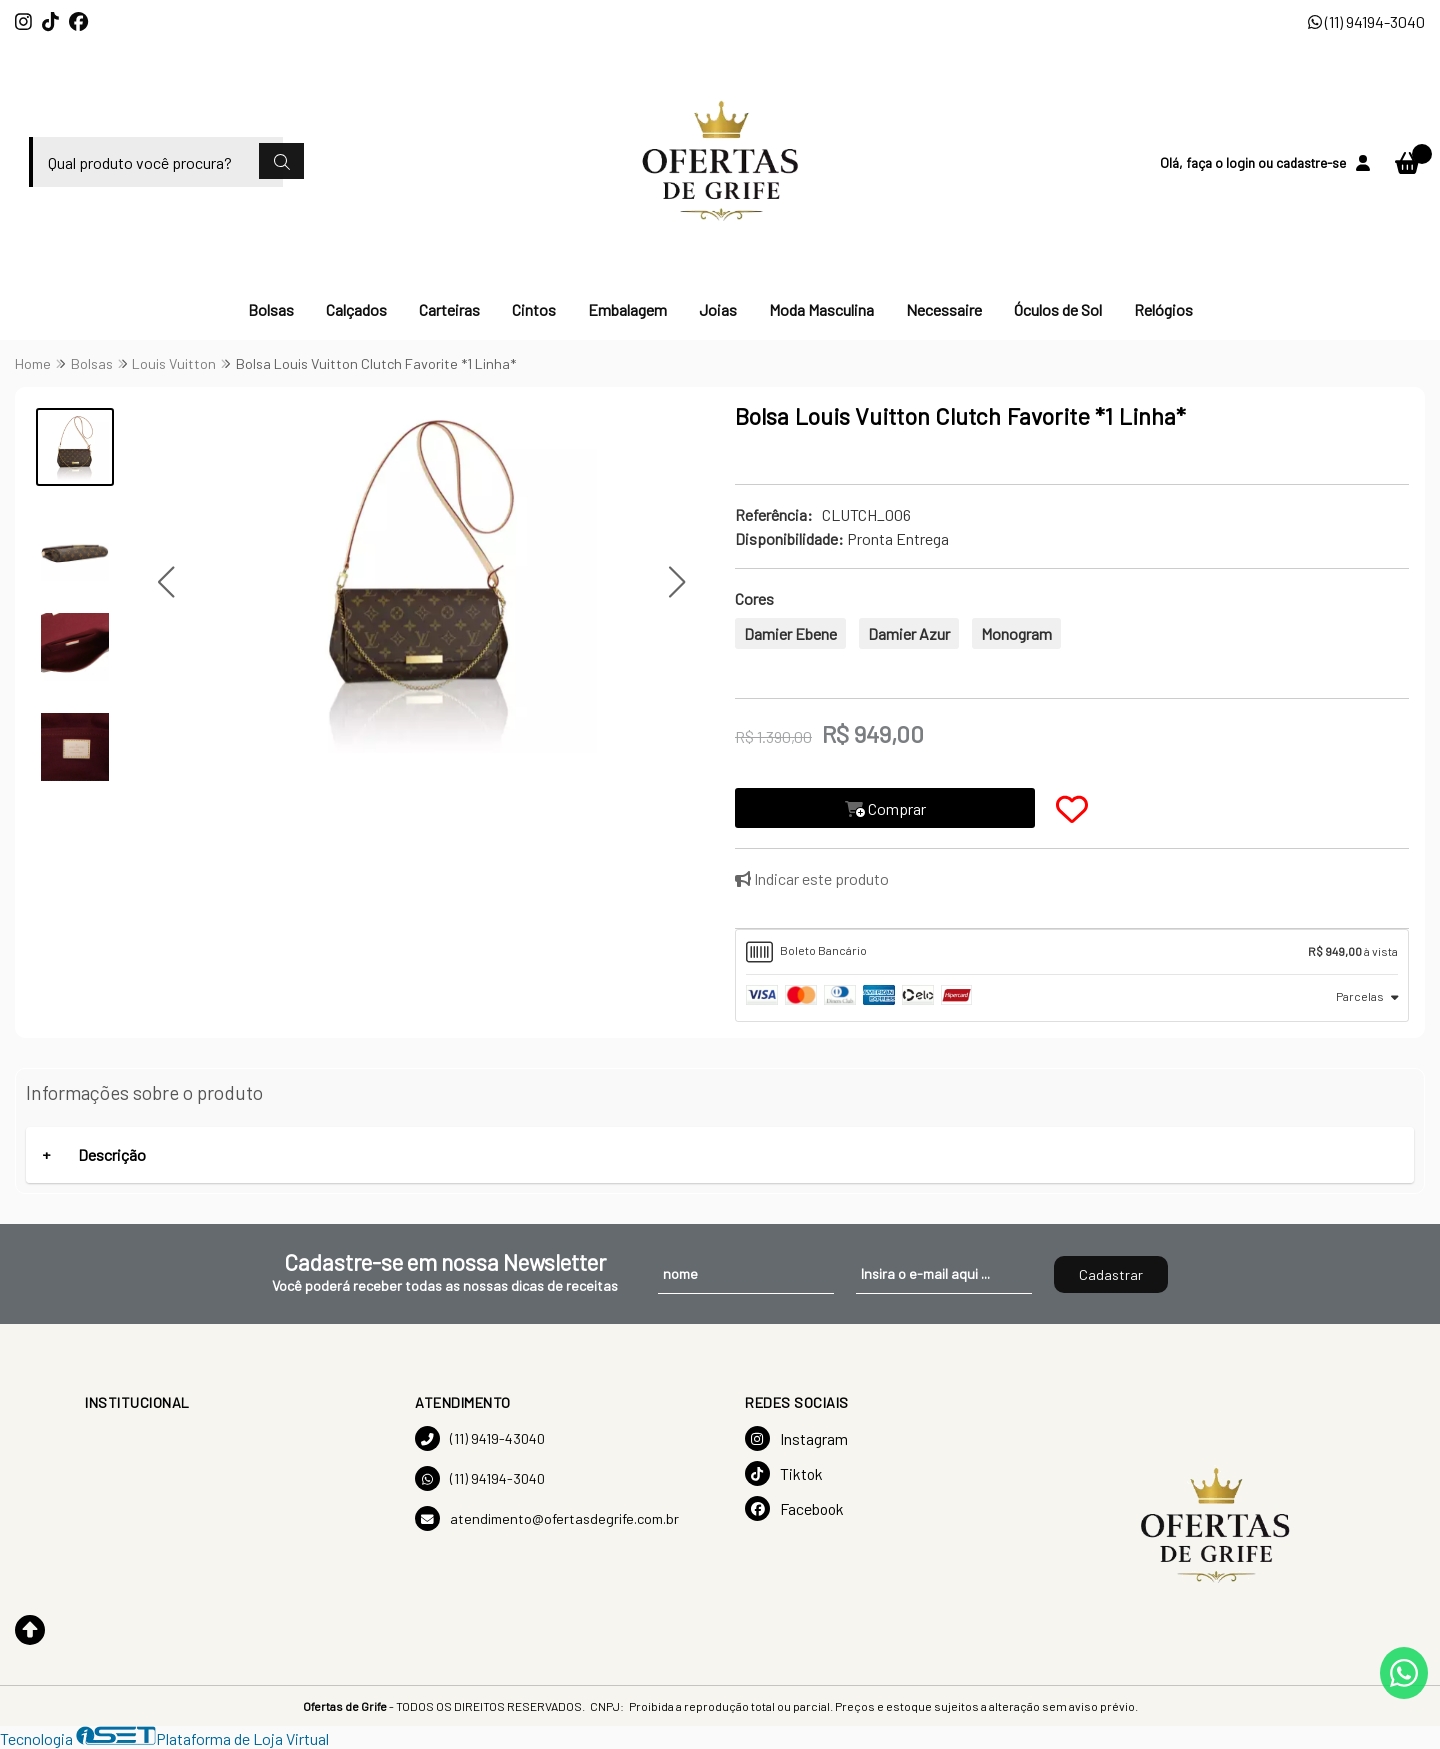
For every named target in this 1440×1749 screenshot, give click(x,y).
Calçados (356, 309)
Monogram (1016, 633)
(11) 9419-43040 (480, 1438)
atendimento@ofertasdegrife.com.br (547, 1518)
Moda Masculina (821, 309)
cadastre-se (1311, 162)
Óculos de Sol (1058, 309)
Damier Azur (909, 633)
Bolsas (271, 309)
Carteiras (449, 309)
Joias (718, 309)
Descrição (112, 1154)
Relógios (1163, 309)
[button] (166, 582)
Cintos (534, 309)
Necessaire (944, 309)
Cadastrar (1111, 1274)
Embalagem (627, 309)
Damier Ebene (790, 633)
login (1242, 162)
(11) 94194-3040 (1366, 21)
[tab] (1072, 952)
